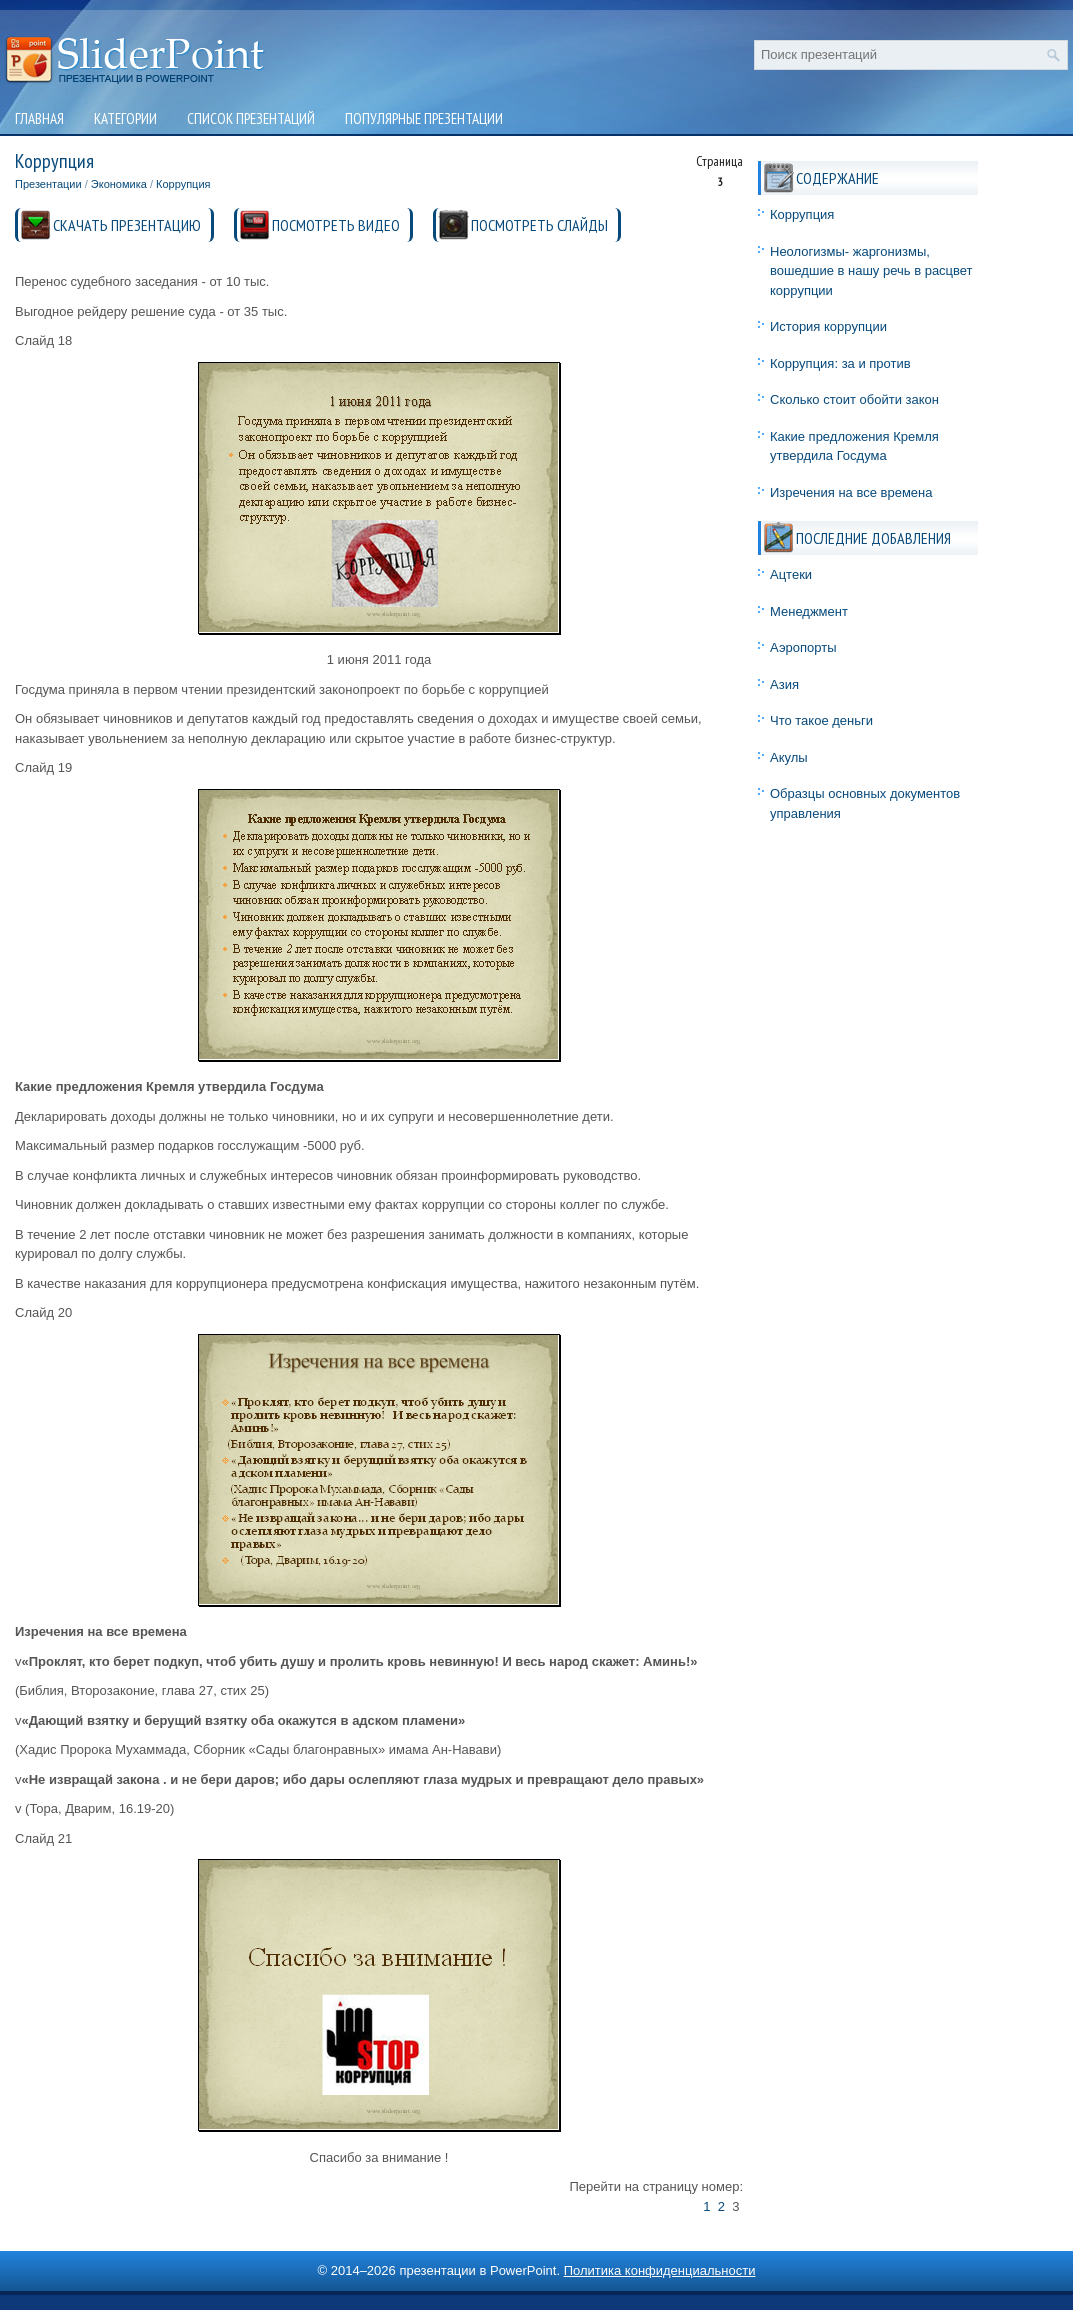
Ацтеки (791, 574)
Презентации (48, 184)
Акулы (789, 757)
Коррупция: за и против (840, 363)
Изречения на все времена (851, 492)
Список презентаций (251, 118)
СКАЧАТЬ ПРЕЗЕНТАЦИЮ (127, 225)
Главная (39, 118)
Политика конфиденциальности (660, 2270)
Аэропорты (803, 647)
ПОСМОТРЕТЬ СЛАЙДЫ (539, 225)
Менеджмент (809, 611)
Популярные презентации (424, 118)
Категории (125, 118)
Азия (784, 684)
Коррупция (183, 184)
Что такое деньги (821, 720)
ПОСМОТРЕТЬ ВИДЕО (336, 225)
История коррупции (828, 326)
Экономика (119, 184)
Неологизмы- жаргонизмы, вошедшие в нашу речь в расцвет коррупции (871, 271)
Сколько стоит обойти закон (854, 399)
